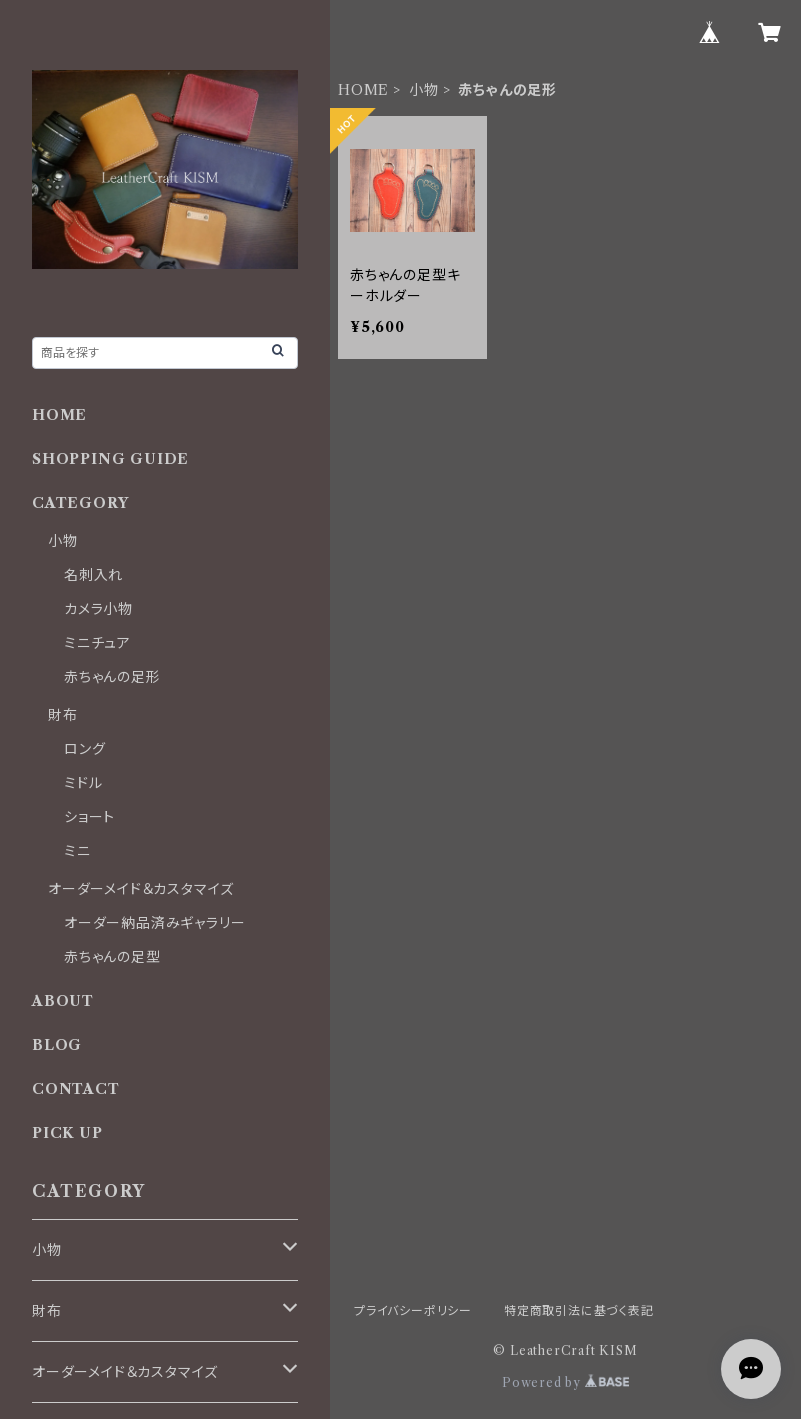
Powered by (565, 1382)
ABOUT (63, 1001)
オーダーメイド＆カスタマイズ (141, 889)
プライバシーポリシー (413, 1310)
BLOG (57, 1045)
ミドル (83, 783)
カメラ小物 (98, 609)
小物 (424, 90)
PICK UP (67, 1133)
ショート (89, 817)
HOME (363, 90)
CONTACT (76, 1089)
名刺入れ (93, 575)
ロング (84, 749)
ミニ (77, 851)
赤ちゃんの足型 (112, 957)
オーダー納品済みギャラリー (154, 923)
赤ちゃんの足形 (112, 677)
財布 (63, 715)
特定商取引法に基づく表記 (579, 1310)
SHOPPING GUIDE (110, 459)
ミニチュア (97, 643)
